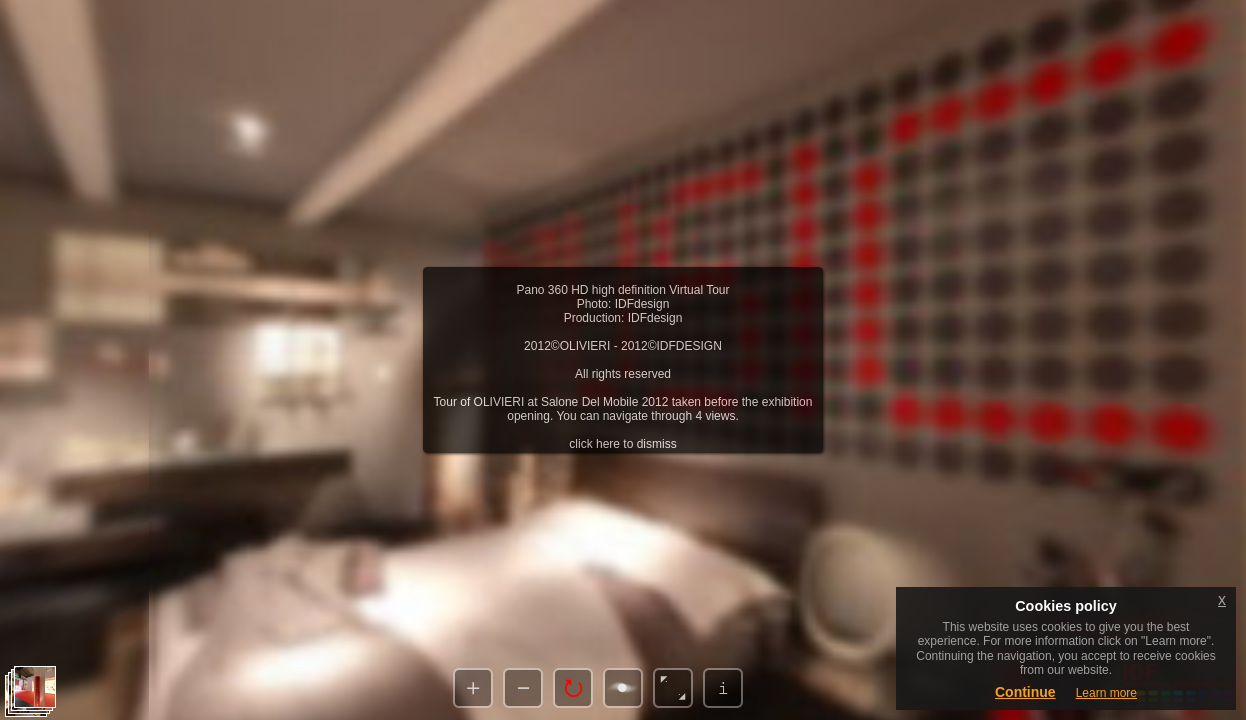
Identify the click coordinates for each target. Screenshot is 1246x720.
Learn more (1106, 693)
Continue (1025, 692)
